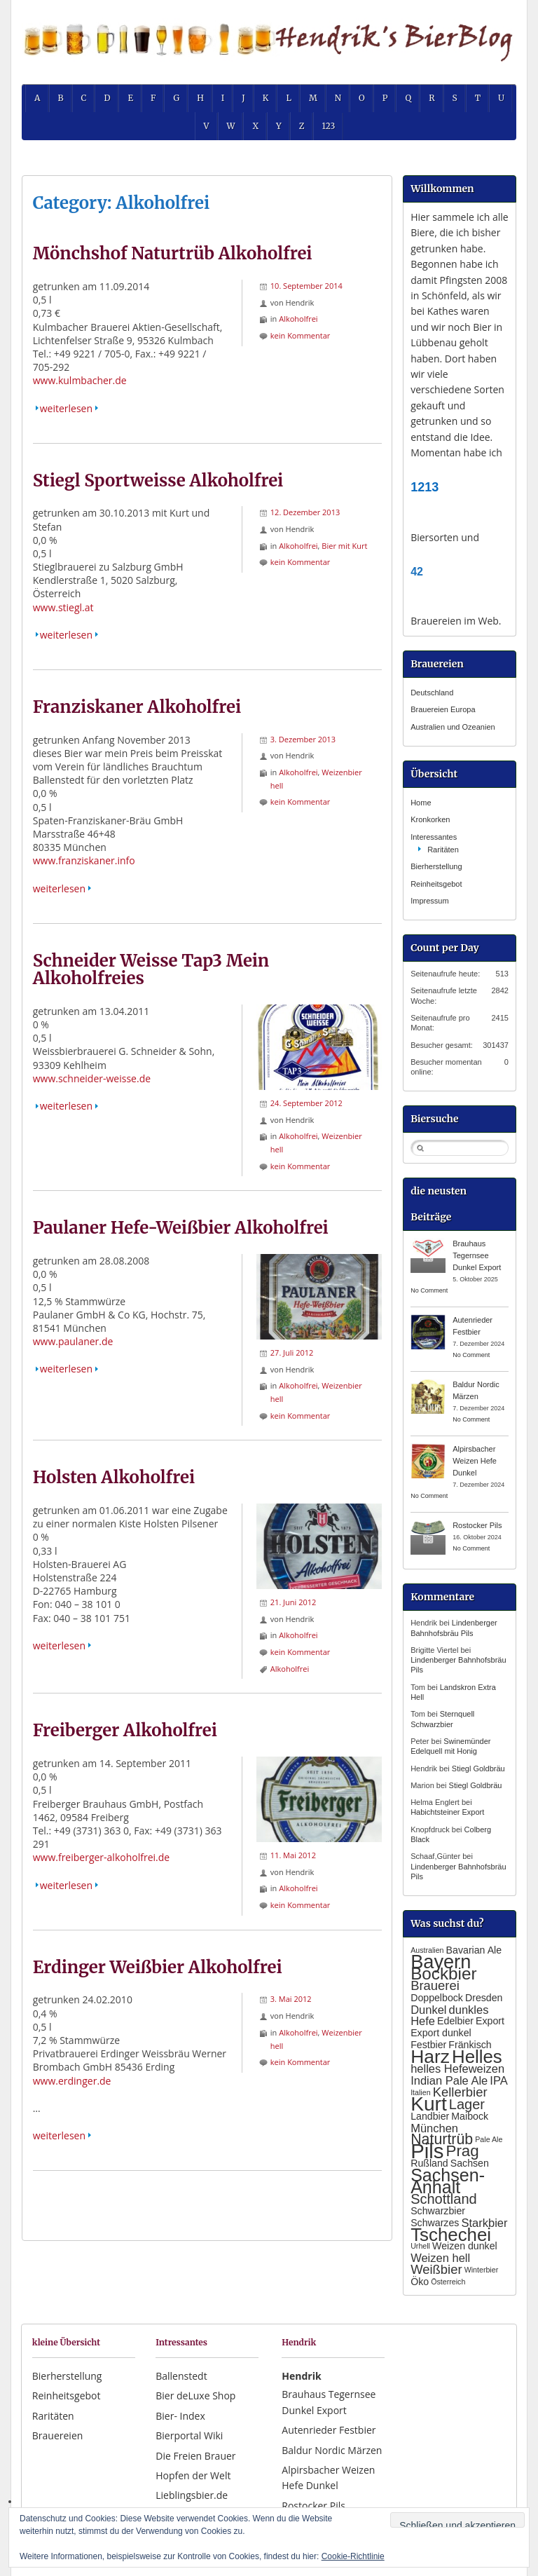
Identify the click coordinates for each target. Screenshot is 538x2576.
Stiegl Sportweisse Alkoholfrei (158, 480)
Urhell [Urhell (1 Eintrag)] (420, 2246)
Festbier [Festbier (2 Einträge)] (428, 2044)
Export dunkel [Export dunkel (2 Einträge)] (441, 2032)
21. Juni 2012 (293, 1602)
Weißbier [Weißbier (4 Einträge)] (436, 2269)
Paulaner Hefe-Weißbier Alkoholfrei (181, 1228)
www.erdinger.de (72, 2080)
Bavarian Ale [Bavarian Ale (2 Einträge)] (474, 1950)
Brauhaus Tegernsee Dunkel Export (477, 1255)
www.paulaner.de (73, 1341)
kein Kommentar (300, 335)
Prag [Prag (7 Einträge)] (462, 2151)
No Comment (429, 1290)
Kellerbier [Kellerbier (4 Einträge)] (460, 2092)
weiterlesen (66, 408)
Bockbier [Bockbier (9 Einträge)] (443, 1973)
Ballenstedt (181, 2376)
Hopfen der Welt (193, 2475)
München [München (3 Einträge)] (434, 2128)
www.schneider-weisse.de (92, 1078)
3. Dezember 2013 (303, 739)
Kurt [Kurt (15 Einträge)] (429, 2104)
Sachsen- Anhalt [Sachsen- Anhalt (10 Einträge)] (448, 2181)
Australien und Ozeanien (453, 727)
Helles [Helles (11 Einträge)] (477, 2056)
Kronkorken (430, 819)
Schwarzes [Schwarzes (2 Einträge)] (435, 2222)
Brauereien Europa (443, 709)
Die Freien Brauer (195, 2455)
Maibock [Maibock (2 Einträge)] (469, 2116)
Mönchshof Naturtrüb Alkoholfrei (172, 253)
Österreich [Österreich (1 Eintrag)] (448, 2281)
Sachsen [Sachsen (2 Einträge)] (469, 2163)
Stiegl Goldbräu (478, 1768)
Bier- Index (180, 2415)
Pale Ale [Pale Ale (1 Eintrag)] (488, 2139)
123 (329, 126)
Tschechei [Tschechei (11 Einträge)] (451, 2234)
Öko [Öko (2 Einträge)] (420, 2281)
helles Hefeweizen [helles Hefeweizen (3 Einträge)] (457, 2068)
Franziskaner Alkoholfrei (137, 707)
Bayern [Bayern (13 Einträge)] (441, 1961)
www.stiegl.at (63, 607)
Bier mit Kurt (344, 545)
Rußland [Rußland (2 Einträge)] (429, 2163)
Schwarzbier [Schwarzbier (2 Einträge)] (438, 2210)
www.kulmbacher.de (80, 380)
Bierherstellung (436, 866)
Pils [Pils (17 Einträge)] (427, 2150)
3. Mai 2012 (291, 1999)
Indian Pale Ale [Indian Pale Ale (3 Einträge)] (449, 2080)
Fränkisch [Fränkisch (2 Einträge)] (469, 2044)
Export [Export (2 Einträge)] (490, 2020)
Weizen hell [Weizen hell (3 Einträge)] (440, 2257)
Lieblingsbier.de (192, 2495)
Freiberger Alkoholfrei (125, 1730)
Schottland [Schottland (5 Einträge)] (444, 2199)
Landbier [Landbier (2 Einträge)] (430, 2116)
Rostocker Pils (477, 1525)
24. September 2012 (306, 1103)
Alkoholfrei (298, 318)
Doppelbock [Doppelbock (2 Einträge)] (437, 1997)
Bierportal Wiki (189, 2435)
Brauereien (57, 2435)
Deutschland (432, 692)
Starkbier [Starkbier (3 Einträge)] (484, 2222)
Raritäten (443, 849)
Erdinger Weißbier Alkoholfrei (157, 1967)
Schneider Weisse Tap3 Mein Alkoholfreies (151, 970)
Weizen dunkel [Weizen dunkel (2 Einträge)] (464, 2245)
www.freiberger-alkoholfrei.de (101, 1857)
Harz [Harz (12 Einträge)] (430, 2056)
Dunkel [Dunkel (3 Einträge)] (428, 2009)
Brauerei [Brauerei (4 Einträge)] (435, 1985)
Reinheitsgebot (436, 884)
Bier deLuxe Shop (195, 2395)
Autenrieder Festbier (328, 2430)
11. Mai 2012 (293, 1855)
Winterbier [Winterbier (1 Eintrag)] (481, 2269)
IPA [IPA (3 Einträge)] (498, 2080)
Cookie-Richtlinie (353, 2556)
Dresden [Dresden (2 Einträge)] (484, 1997)
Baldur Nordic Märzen (332, 2450)
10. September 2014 (306, 285)
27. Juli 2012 (292, 1352)
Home (421, 802)
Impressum (429, 901)
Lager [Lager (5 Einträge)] (467, 2104)
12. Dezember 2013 (305, 512)
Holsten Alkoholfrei (114, 1477)
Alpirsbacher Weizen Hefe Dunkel (475, 1461)
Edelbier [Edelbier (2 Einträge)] (455, 2020)
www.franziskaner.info (84, 860)
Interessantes (434, 837)
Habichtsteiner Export (447, 1812)
